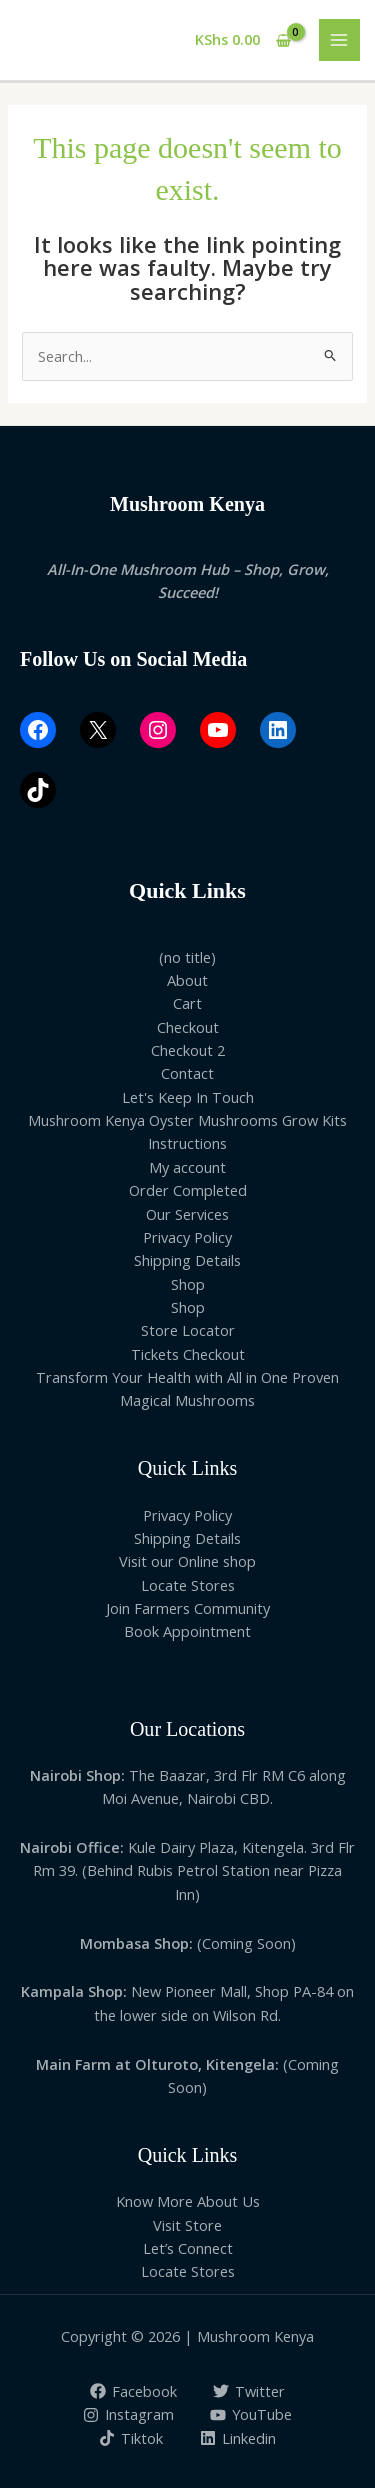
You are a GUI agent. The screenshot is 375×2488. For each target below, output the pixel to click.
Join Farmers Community (188, 1608)
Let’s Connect (188, 2248)
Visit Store (187, 2225)
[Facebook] (133, 2391)
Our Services (187, 1214)
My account (187, 1167)
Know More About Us (188, 2201)
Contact (187, 1073)
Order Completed (188, 1190)
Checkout (188, 1027)
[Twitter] (250, 2391)
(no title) (187, 957)
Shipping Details (187, 1260)
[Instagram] (128, 2415)
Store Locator (188, 1330)
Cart (187, 1003)
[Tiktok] (131, 2438)
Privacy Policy (187, 1237)
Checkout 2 (188, 1050)
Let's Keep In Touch (188, 1097)
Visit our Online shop (187, 1561)
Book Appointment (187, 1631)
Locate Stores (188, 1585)
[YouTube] (252, 2415)
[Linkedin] (238, 2438)
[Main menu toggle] (340, 40)
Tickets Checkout (188, 1354)
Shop (188, 1284)
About (187, 980)
